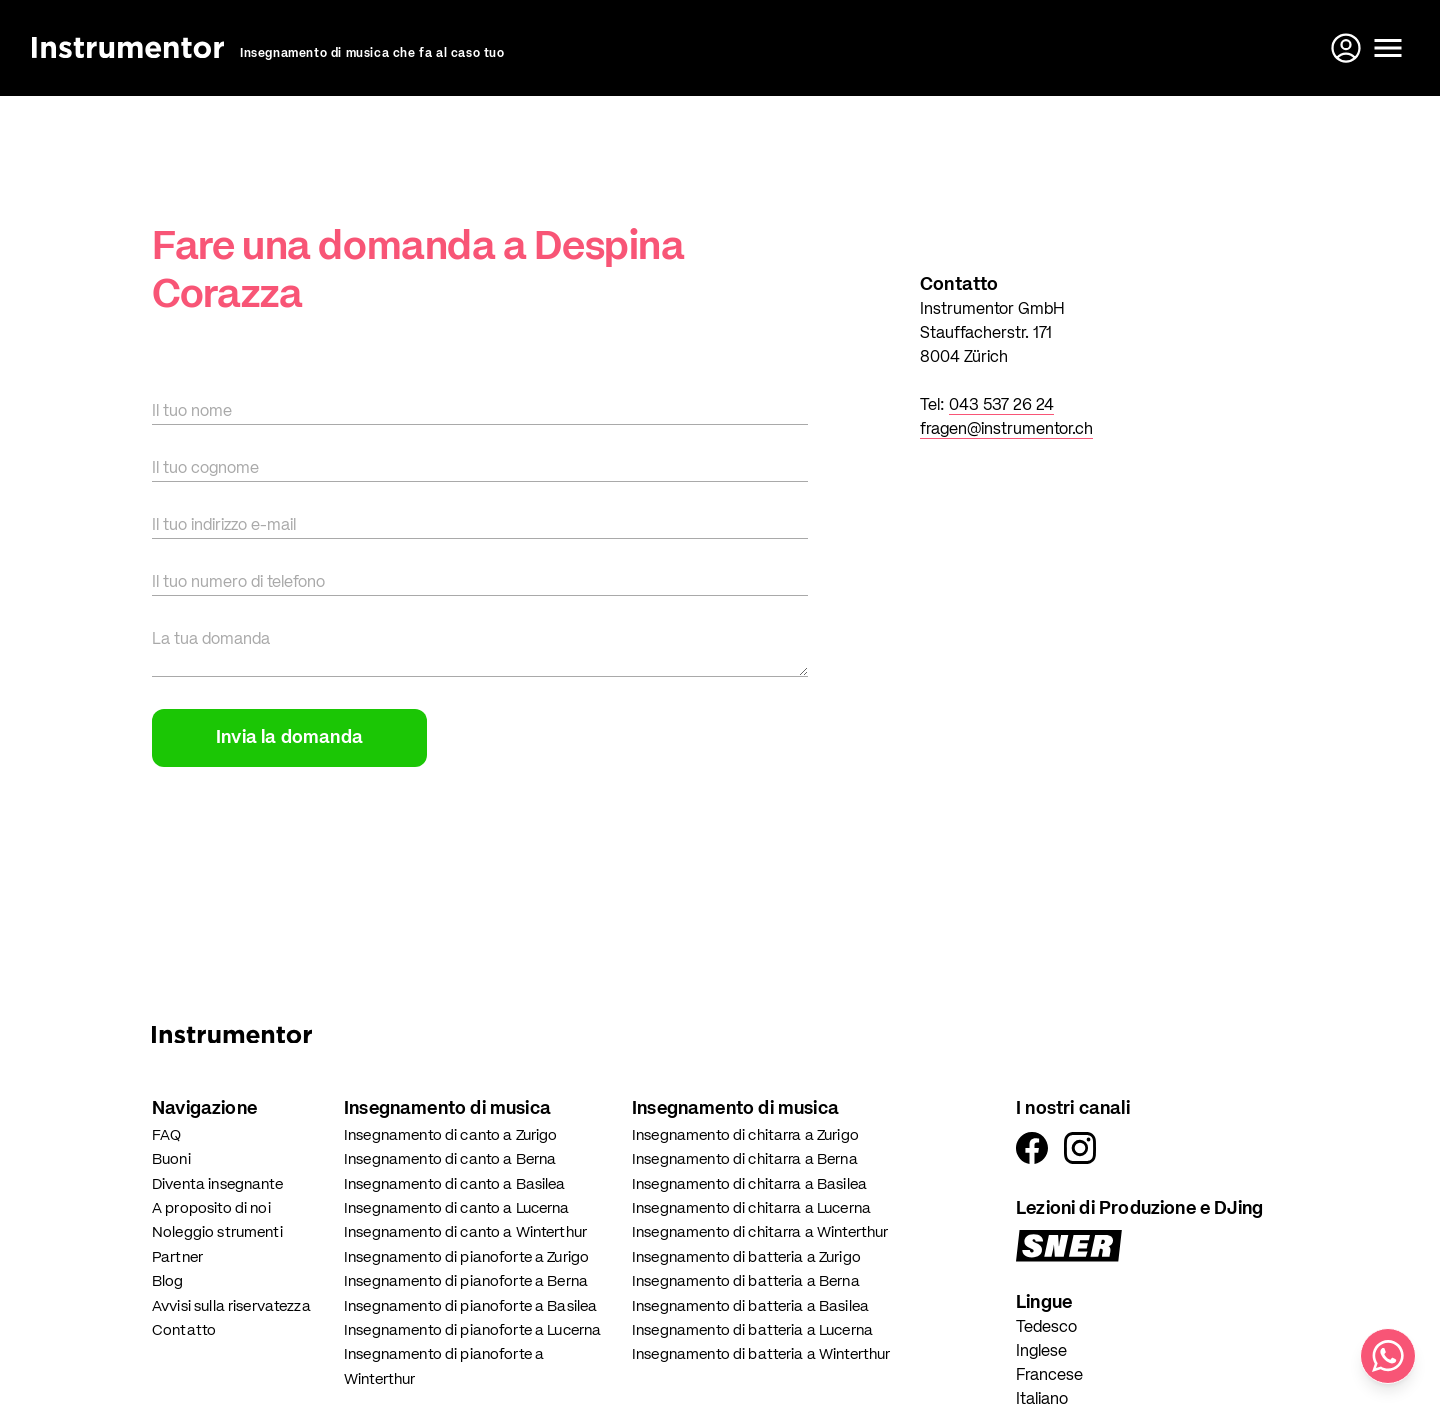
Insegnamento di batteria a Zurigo (746, 1257)
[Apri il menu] (1388, 48)
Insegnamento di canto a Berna (450, 1159)
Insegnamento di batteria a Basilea (750, 1306)
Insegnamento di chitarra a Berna (745, 1159)
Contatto (184, 1330)
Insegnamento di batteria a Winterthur (761, 1354)
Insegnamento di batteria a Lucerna (752, 1330)
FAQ (166, 1135)
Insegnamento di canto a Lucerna (457, 1208)
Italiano (1042, 1400)
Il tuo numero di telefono (238, 583)
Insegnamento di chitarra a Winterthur (760, 1232)
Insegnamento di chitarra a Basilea (749, 1184)
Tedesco (1046, 1328)
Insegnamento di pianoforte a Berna (466, 1281)
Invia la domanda (289, 738)
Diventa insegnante (217, 1184)
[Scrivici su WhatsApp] (1388, 1356)
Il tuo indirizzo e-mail (224, 526)
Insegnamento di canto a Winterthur (465, 1232)
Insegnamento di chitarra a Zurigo (745, 1135)
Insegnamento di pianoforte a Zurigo (466, 1257)
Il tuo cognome (205, 469)
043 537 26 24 (1001, 406)
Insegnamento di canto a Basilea (455, 1184)
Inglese (1041, 1352)
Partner (177, 1257)
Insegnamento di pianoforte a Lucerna (472, 1330)
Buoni (171, 1159)
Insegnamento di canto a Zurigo (451, 1135)
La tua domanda (211, 640)
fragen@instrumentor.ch (1006, 430)
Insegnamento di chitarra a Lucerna (751, 1208)
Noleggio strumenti (217, 1232)
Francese (1049, 1376)
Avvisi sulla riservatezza (231, 1306)
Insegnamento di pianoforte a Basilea (470, 1306)
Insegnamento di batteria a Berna (746, 1281)
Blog (168, 1281)
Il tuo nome (192, 412)
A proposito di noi (211, 1208)
